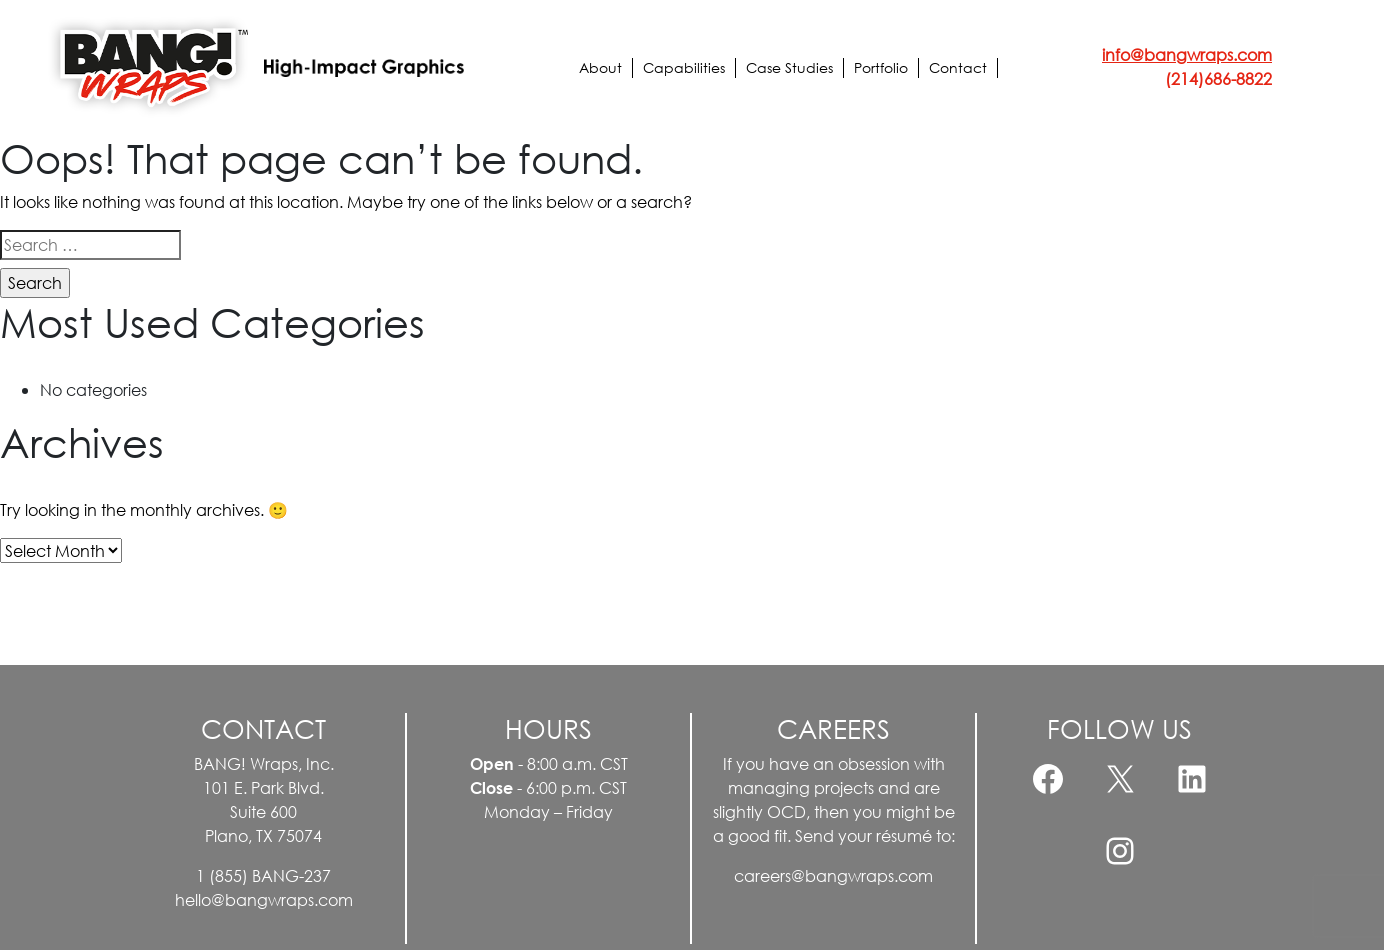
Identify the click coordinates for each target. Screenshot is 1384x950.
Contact (958, 67)
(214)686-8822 (1218, 78)
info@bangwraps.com (1187, 54)
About (600, 67)
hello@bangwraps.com (264, 899)
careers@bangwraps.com (833, 875)
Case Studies (789, 67)
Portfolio (881, 67)
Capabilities (684, 67)
